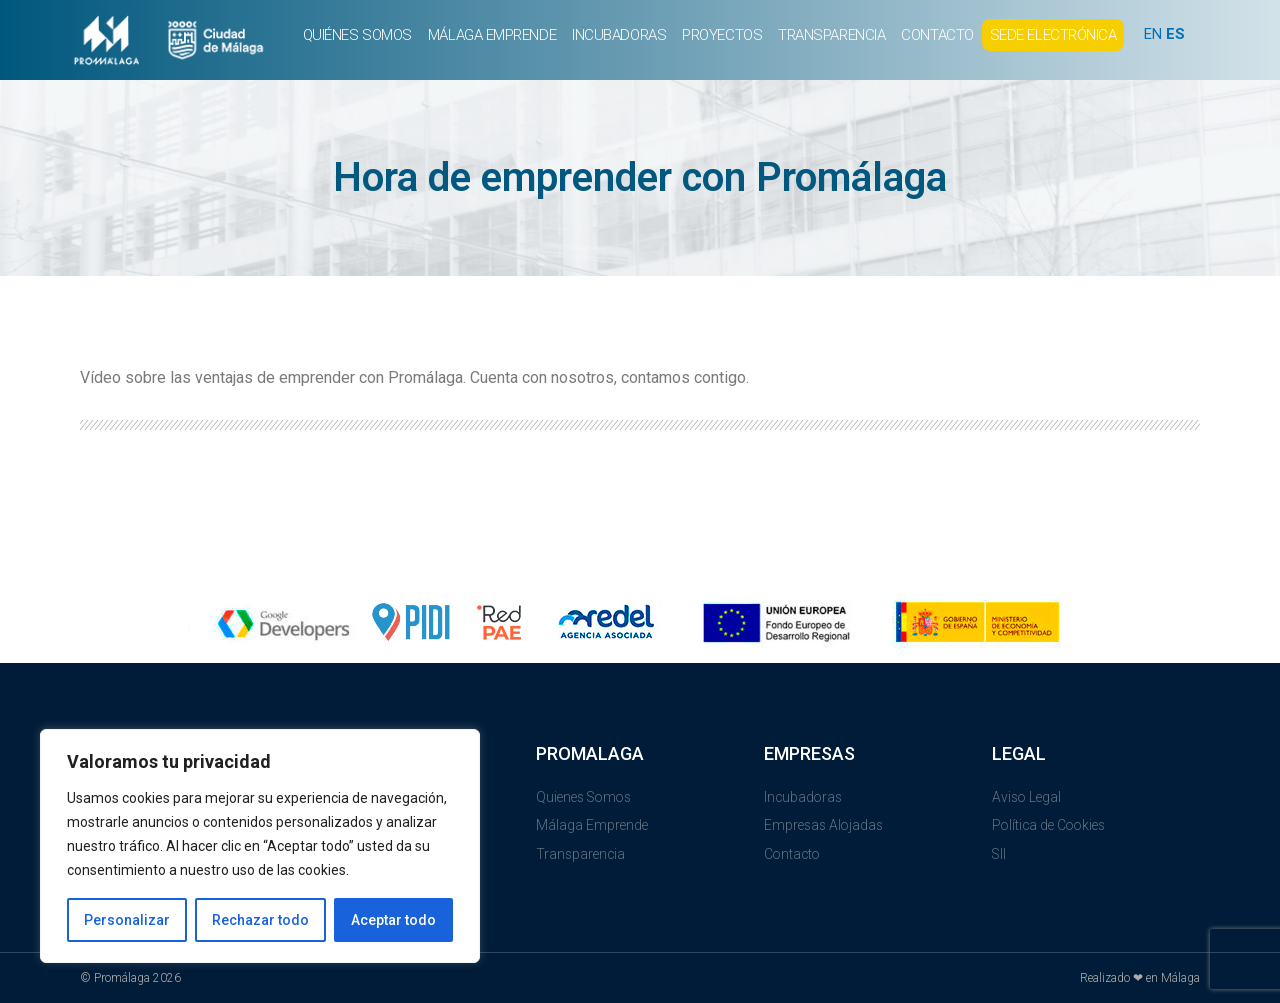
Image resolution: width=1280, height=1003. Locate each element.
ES (1175, 34)
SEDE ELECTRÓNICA (1053, 35)
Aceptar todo (393, 920)
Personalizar (127, 920)
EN (1153, 34)
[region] (260, 846)
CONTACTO (937, 35)
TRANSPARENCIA (831, 35)
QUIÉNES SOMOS (357, 35)
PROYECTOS (722, 35)
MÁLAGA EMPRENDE (492, 35)
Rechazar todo (260, 920)
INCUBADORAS (619, 35)
